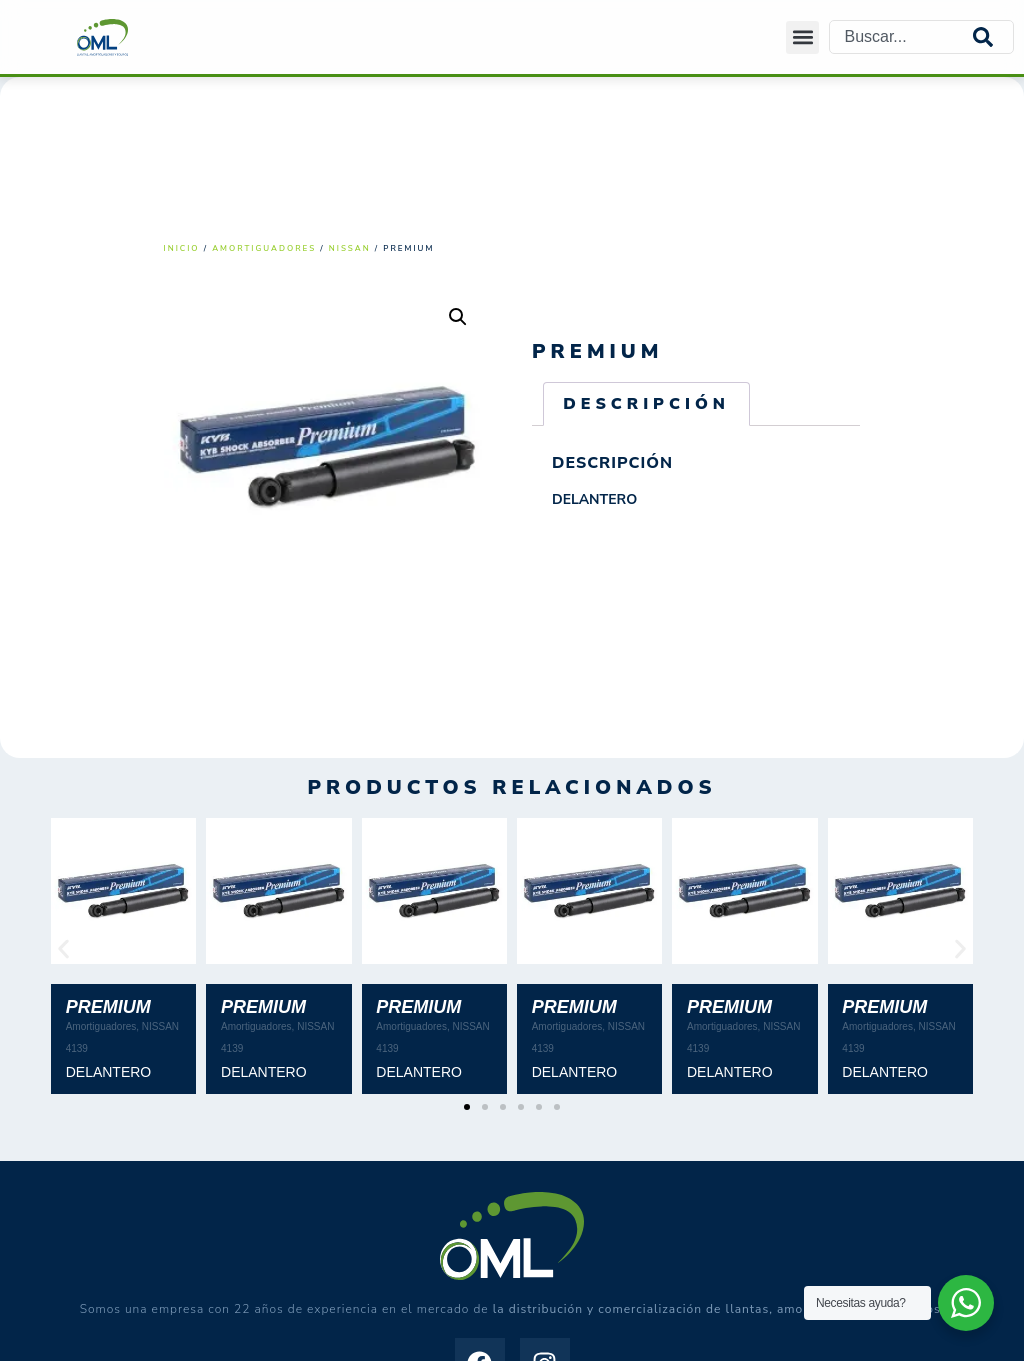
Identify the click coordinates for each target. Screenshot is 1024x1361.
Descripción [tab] (646, 404)
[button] (802, 37)
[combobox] (901, 37)
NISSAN (350, 248)
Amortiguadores (264, 248)
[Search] (993, 37)
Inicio (182, 248)
